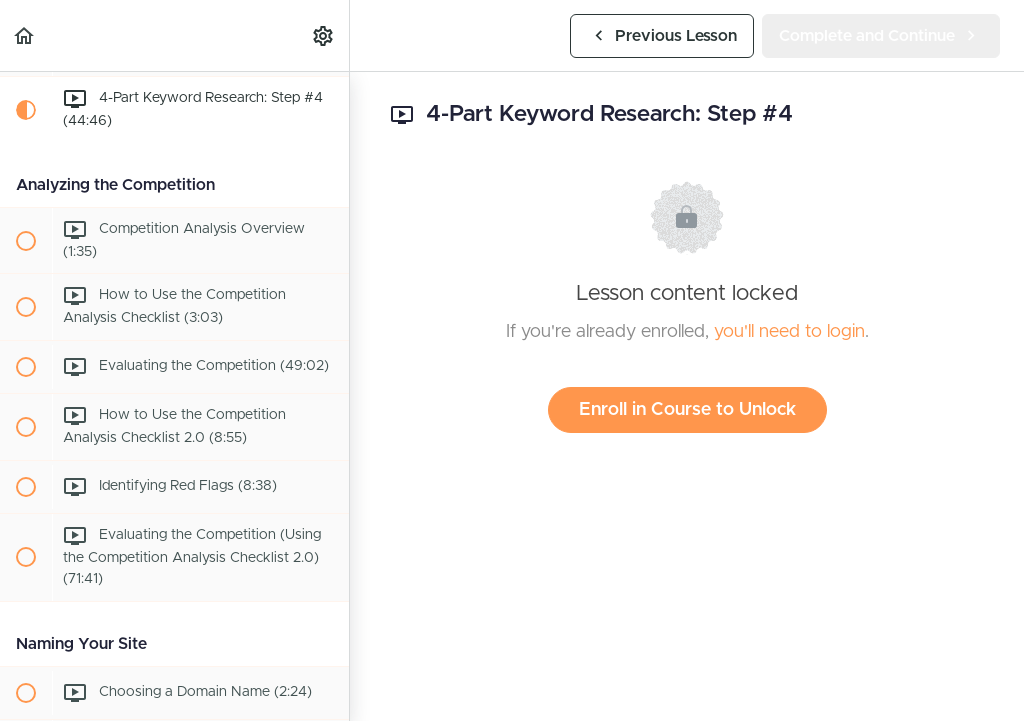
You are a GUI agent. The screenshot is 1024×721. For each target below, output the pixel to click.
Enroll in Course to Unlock (687, 410)
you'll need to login (789, 332)
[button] (25, 35)
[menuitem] (324, 35)
